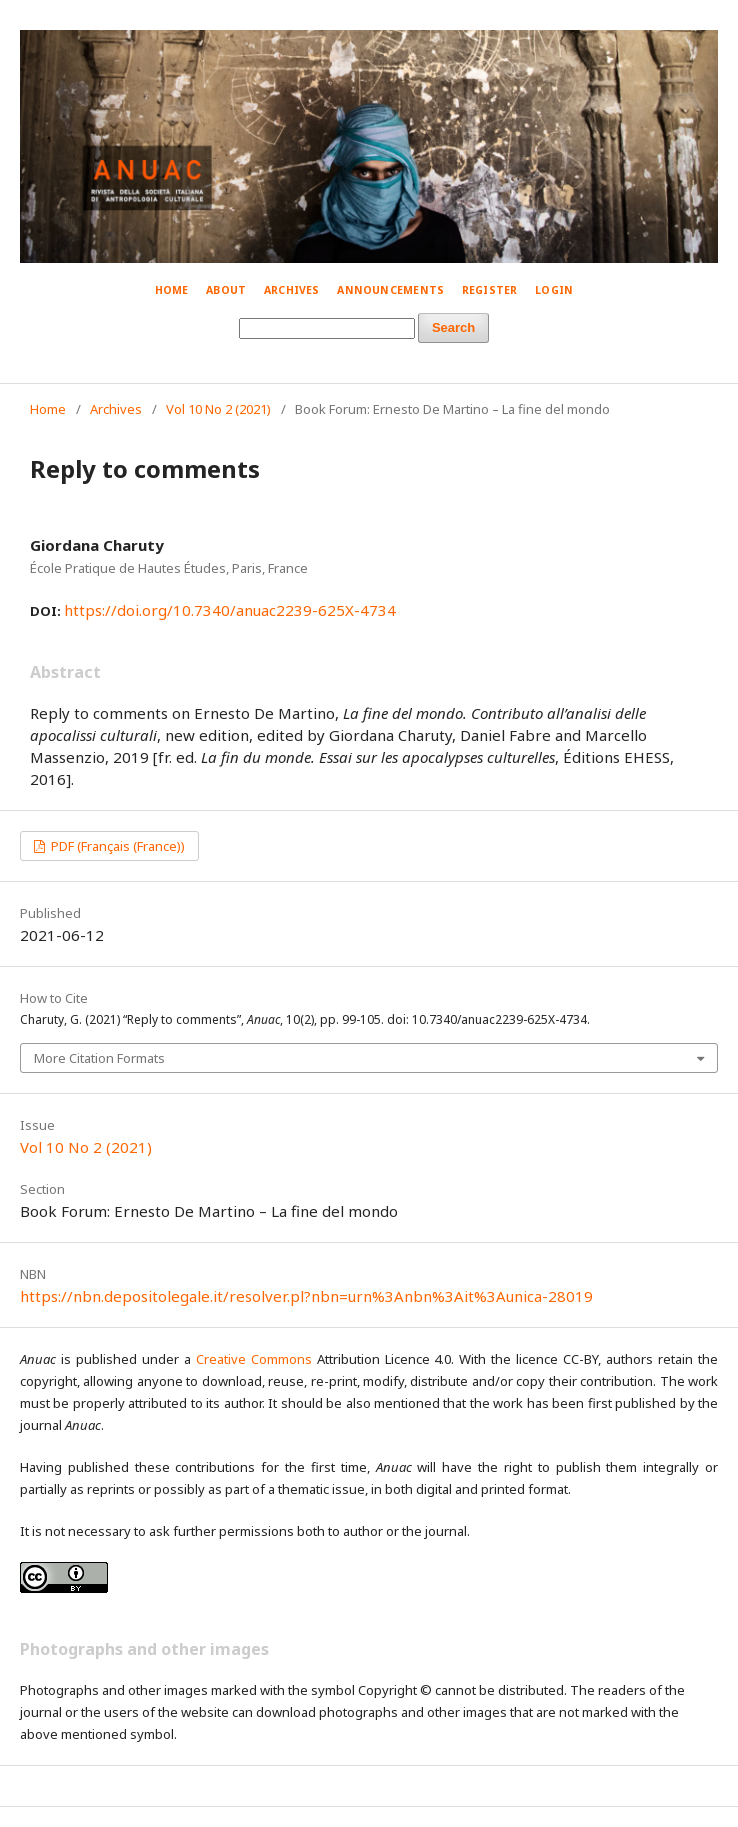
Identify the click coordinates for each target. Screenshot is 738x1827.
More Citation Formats (99, 1058)
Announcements (390, 290)
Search (453, 327)
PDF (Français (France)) (116, 846)
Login (554, 290)
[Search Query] (327, 328)
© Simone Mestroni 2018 (621, 19)
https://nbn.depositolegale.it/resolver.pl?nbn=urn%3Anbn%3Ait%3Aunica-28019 (306, 1296)
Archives (292, 290)
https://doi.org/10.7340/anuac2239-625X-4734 (230, 610)
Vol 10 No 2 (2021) (218, 409)
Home (172, 290)
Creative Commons (254, 1359)
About (226, 290)
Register (490, 290)
